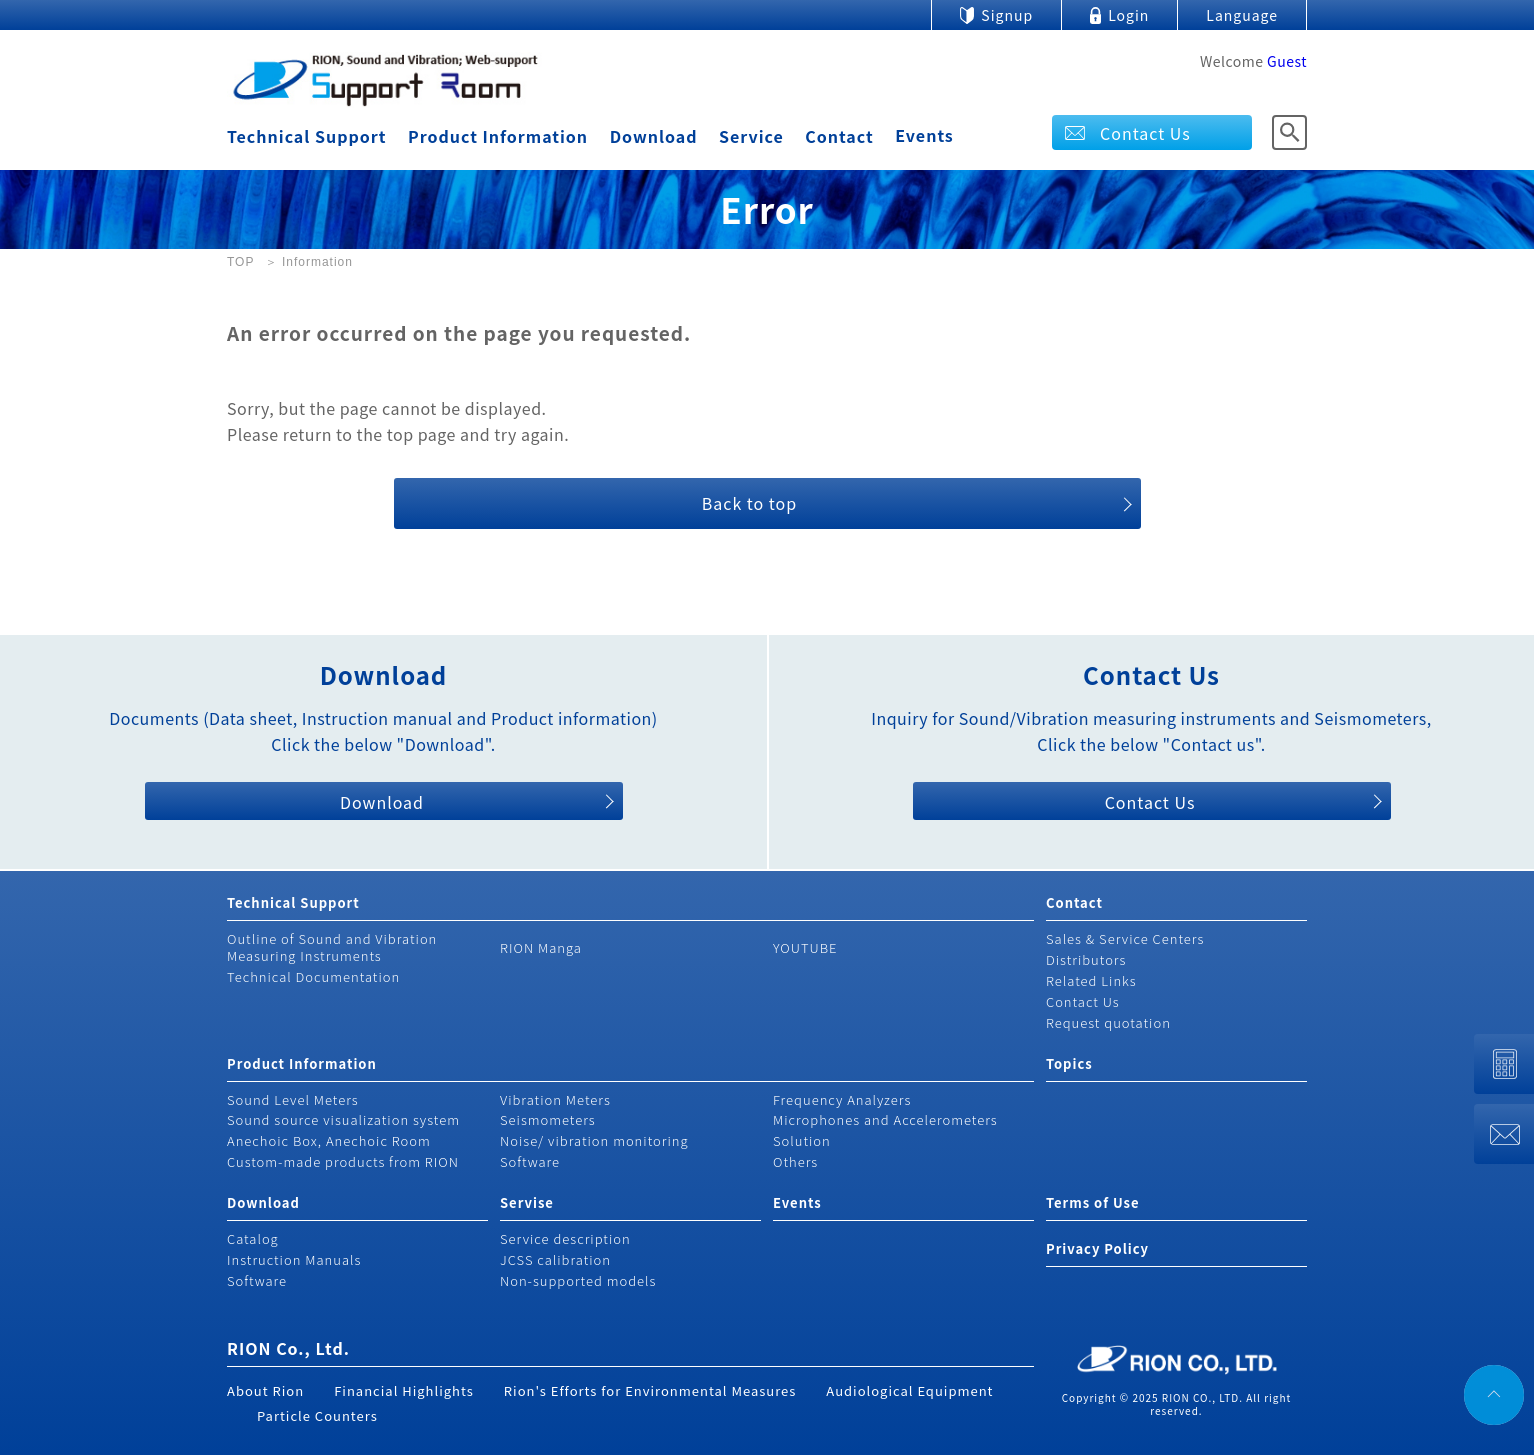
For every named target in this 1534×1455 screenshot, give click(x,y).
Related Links (1091, 980)
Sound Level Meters (293, 1099)
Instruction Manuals (294, 1259)
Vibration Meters (555, 1099)
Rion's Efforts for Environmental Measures (650, 1390)
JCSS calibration (555, 1259)
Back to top (749, 503)
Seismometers (548, 1119)
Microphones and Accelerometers (885, 1119)
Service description (565, 1238)
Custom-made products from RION (343, 1161)
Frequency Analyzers (842, 1099)
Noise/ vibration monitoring (594, 1140)
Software (530, 1161)
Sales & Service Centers (1125, 938)
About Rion (265, 1390)
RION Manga (541, 947)
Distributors (1086, 959)
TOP (240, 262)
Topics (1069, 1063)
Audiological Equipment (909, 1390)
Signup (1007, 15)
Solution (802, 1140)
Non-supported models (578, 1280)
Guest (1287, 61)
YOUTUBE (805, 947)
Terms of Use (1092, 1202)
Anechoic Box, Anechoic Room (329, 1140)
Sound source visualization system (343, 1119)
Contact (839, 136)
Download (654, 136)
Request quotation (1108, 1022)
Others (795, 1161)
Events (924, 135)
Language (1242, 15)
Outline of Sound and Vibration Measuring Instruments (332, 947)
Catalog (253, 1238)
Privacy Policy (1097, 1248)
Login (1128, 15)
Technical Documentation (313, 976)
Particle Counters (317, 1415)
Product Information (498, 136)
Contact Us (1145, 133)
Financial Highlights (404, 1390)
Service (751, 136)
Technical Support (306, 136)
